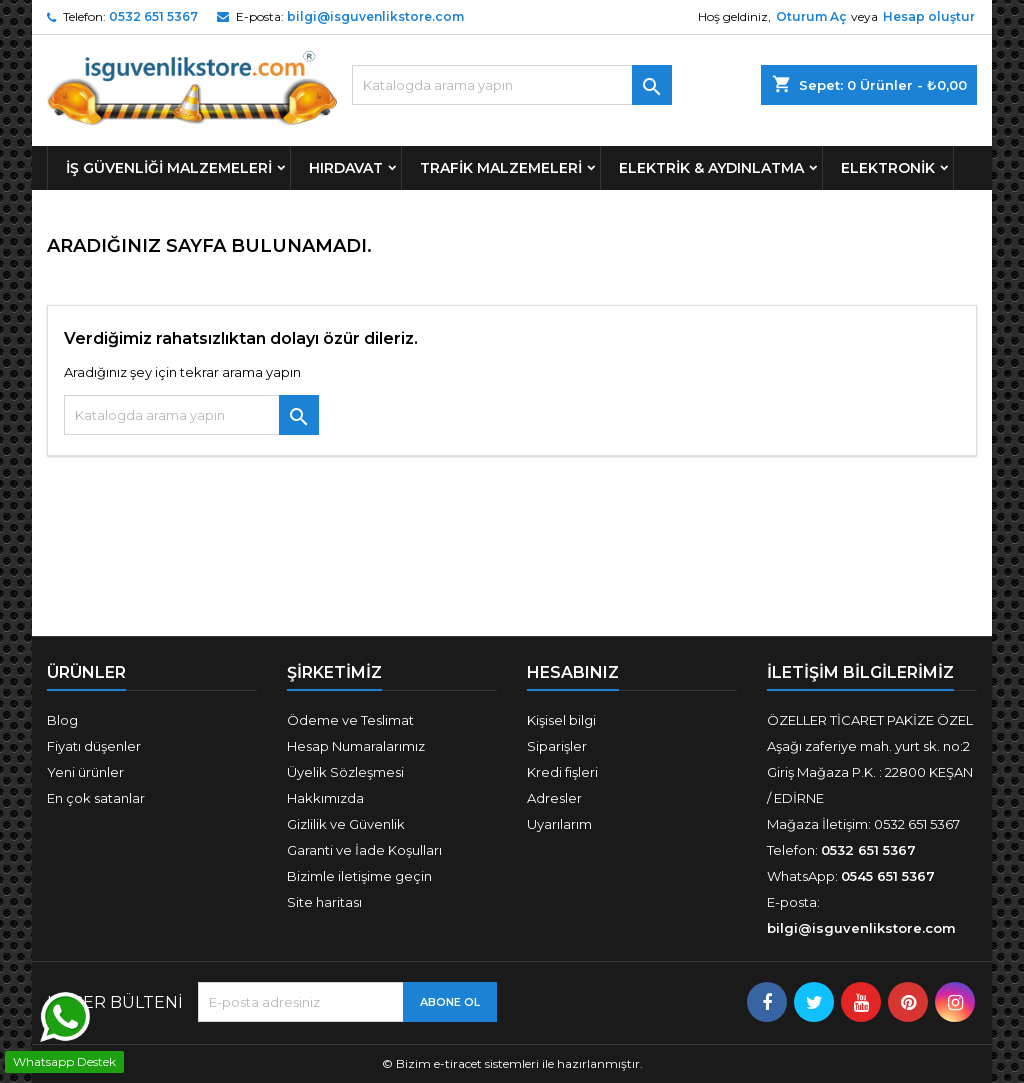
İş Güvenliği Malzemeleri (169, 168)
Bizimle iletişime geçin (359, 876)
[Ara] (512, 85)
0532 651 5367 (153, 16)
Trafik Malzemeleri (501, 168)
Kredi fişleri (562, 772)
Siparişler (557, 746)
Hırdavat (346, 168)
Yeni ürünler (85, 772)
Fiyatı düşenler (94, 746)
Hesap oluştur (929, 16)
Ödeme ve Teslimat (350, 720)
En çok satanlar (96, 798)
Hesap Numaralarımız (356, 746)
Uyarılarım (559, 824)
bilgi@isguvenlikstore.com (375, 16)
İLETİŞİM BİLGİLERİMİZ (860, 672)
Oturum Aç (811, 16)
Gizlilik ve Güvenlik (346, 824)
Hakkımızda (325, 798)
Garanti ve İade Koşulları (364, 850)
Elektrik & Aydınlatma (711, 168)
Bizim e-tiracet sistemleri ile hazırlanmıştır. (519, 1063)
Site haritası (324, 902)
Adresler (554, 798)
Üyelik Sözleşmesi (345, 772)
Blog (62, 720)
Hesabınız (573, 672)
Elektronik (888, 168)
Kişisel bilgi (561, 720)
